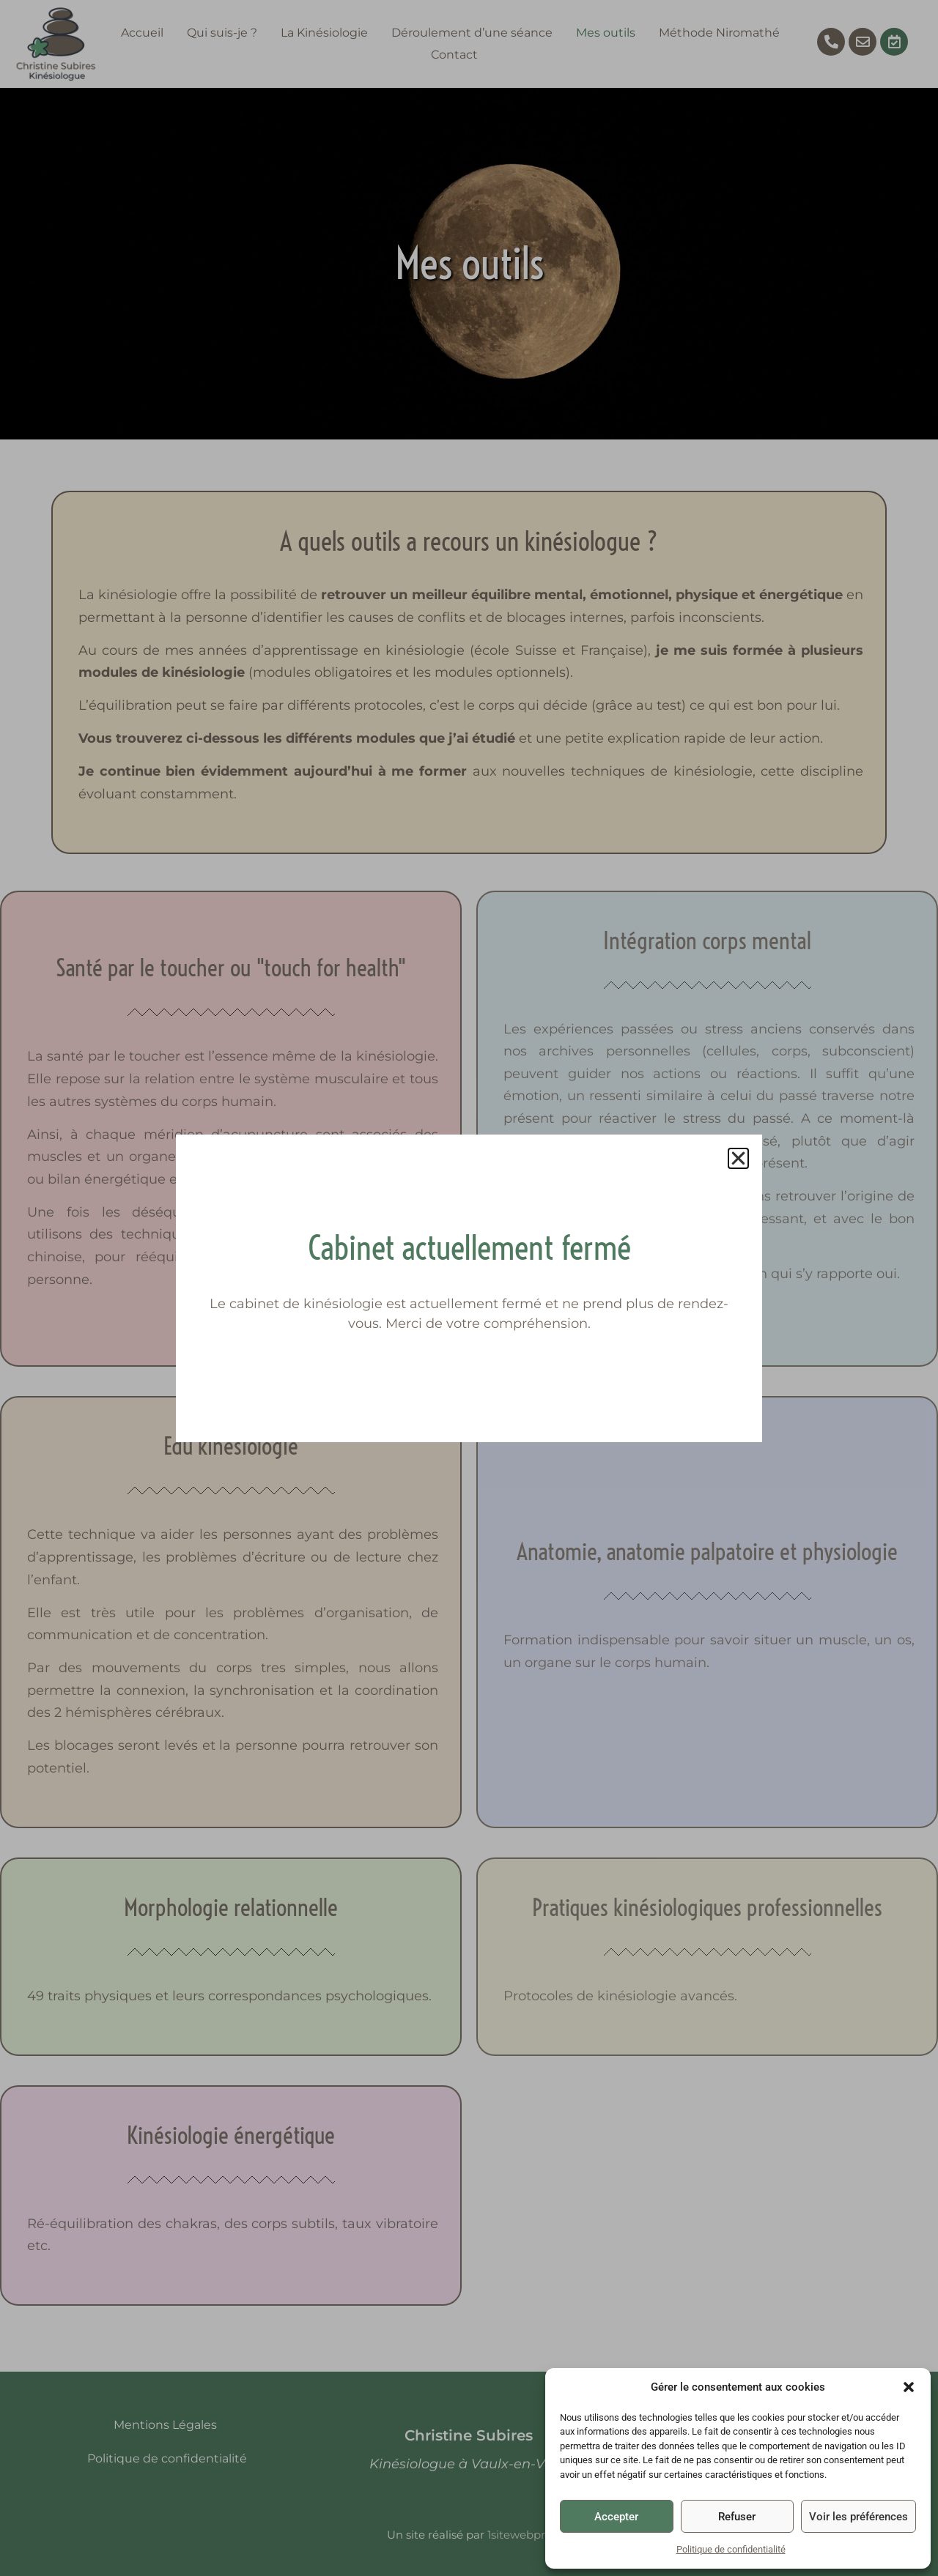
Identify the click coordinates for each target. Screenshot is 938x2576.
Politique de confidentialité (731, 2549)
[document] (469, 1288)
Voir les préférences (858, 2516)
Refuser (737, 2516)
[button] (908, 2387)
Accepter (616, 2516)
